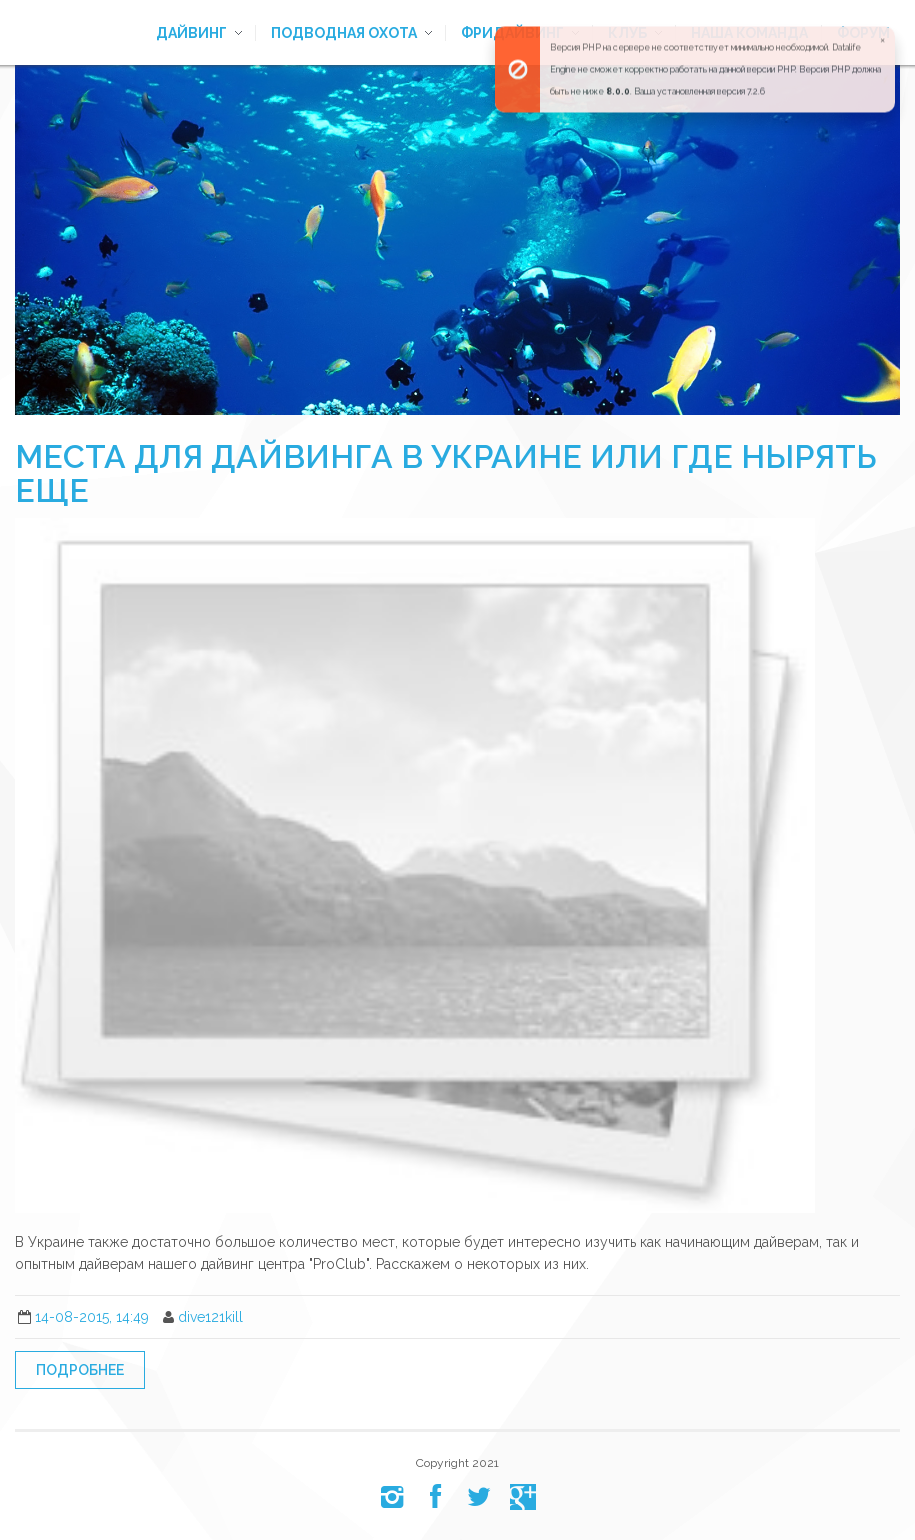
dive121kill (210, 1317)
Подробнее (80, 1370)
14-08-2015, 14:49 (92, 1317)
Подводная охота (344, 33)
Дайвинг (191, 33)
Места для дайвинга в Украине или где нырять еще (446, 473)
